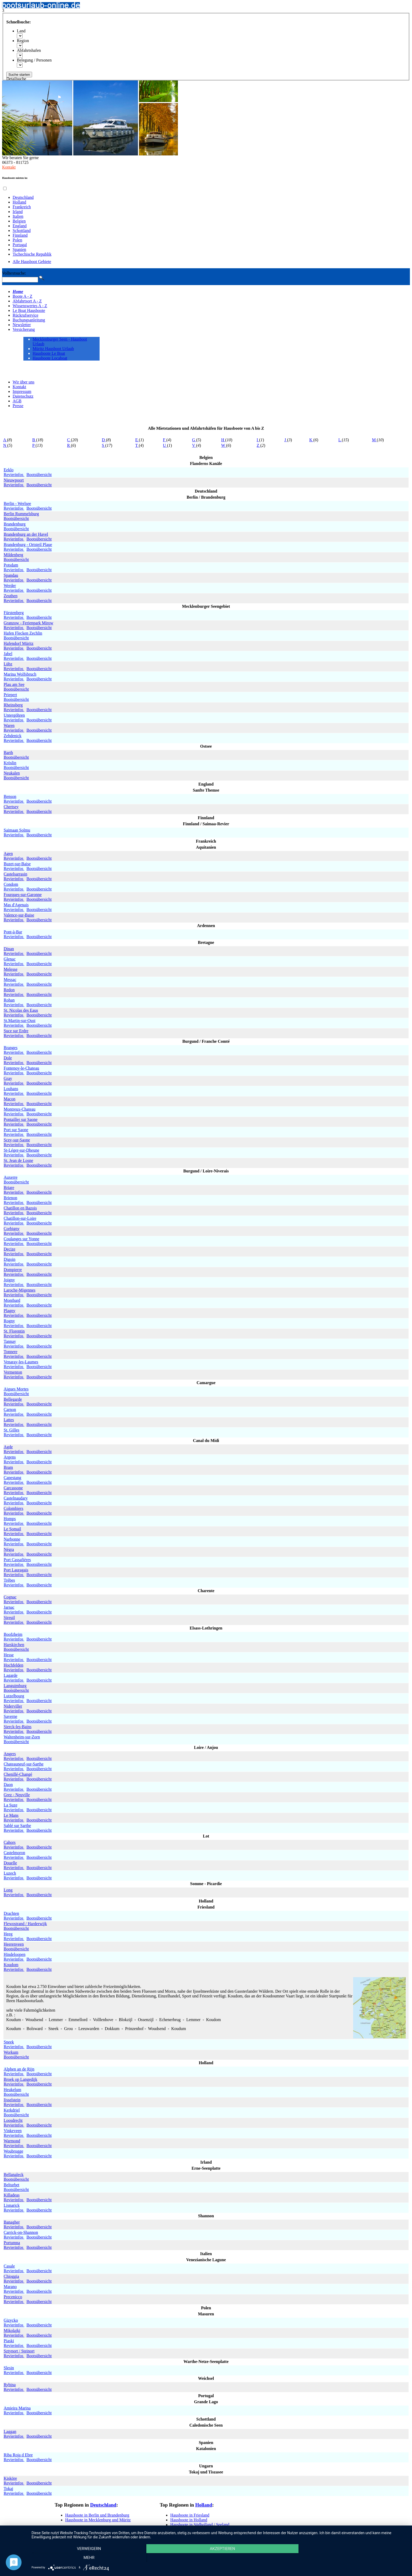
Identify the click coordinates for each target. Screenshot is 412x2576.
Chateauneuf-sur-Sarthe (24, 1764)
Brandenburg (14, 524)
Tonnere (10, 1351)
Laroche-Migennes (19, 1290)
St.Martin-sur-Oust (19, 1020)
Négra (9, 1549)
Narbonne (12, 1539)
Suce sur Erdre (16, 1031)
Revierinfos (14, 474)
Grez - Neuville (17, 1795)
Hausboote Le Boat (49, 353)
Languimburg (15, 1685)
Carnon (10, 1409)
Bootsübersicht (39, 474)
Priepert (10, 694)
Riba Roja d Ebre (18, 2455)
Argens (10, 1457)
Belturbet (11, 2185)
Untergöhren (14, 715)
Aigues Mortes (16, 1389)
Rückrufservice (25, 315)
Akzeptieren (219, 2557)
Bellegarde (13, 1399)
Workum (11, 2052)
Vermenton (13, 1372)
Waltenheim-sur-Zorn (22, 1737)
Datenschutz (23, 396)
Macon (9, 1099)
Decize (9, 1249)
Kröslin (10, 763)
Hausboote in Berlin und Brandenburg (97, 2515)
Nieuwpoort (14, 480)
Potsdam (11, 565)
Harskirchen (14, 1644)
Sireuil (9, 1617)
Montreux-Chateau (19, 1109)
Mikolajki (12, 2330)
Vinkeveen (13, 2130)
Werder (10, 585)
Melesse (10, 969)
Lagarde (10, 1675)
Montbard (12, 1300)
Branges (10, 1047)
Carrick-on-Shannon (21, 2232)
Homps (10, 1518)
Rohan (9, 1000)
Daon (8, 1784)
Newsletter (22, 324)
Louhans (11, 1088)
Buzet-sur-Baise (17, 864)
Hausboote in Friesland (189, 2515)
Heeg (8, 1934)
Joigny (9, 1280)
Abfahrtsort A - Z (27, 301)
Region (23, 40)
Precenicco (13, 2297)
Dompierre (13, 1269)
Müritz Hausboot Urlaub (53, 348)
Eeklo (8, 470)
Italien (18, 216)
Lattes (9, 1420)
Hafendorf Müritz (18, 643)
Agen (8, 853)
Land (21, 31)
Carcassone (13, 1488)
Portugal (20, 244)
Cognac (10, 1597)
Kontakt (9, 167)
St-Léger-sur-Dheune (21, 1150)
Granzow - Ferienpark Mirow (28, 623)
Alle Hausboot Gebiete (32, 261)
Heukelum (12, 2089)
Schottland (21, 230)
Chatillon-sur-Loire (20, 1218)
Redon (9, 990)
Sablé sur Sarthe (17, 1825)
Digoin (9, 1259)
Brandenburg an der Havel (26, 534)
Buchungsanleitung (29, 320)
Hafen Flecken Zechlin (23, 633)
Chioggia (11, 2276)
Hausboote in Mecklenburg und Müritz (98, 2520)
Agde (8, 1447)
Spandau (11, 575)
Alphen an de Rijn (19, 2069)
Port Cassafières (17, 1559)
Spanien (19, 249)
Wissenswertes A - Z (30, 305)
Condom (11, 884)
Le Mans (11, 1815)
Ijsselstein (12, 2100)
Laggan (10, 2431)
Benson (10, 796)
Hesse (9, 1655)
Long (8, 1890)
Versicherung (24, 329)
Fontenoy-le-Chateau (21, 1068)
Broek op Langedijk (20, 2079)
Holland (19, 202)
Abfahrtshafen (29, 50)
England (20, 226)
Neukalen (12, 773)
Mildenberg (13, 555)
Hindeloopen (14, 1954)
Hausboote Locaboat (50, 358)
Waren (9, 725)
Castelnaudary (16, 1498)
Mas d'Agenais (16, 905)
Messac (10, 979)
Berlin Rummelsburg (21, 514)
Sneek (9, 2042)
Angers (10, 1754)
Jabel (8, 653)
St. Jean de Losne (18, 1160)
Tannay (10, 1341)
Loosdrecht (13, 2120)
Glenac (10, 959)
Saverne (10, 1716)
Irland (18, 211)
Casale (9, 2266)
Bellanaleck (14, 2174)
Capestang (12, 1477)
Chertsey (11, 806)
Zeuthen (10, 596)
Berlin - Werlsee (17, 503)
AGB (17, 401)
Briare (9, 1187)
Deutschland (23, 197)
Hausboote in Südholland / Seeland (199, 2524)
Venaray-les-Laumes (21, 1362)
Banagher (12, 2222)
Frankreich (22, 207)
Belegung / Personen (34, 60)
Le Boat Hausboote (29, 310)
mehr (350, 2557)
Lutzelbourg (14, 1696)
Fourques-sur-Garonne (23, 894)
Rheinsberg (13, 705)
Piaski (9, 2341)
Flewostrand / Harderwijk (25, 1923)
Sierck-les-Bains (18, 1726)
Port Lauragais (16, 1570)
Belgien (19, 221)
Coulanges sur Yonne (21, 1239)
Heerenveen (14, 1944)
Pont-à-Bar (13, 932)
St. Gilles (11, 1430)
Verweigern (88, 2557)
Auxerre (10, 1177)
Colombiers (13, 1508)
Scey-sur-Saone (17, 1140)
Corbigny (11, 1228)
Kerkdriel (12, 2110)
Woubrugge (13, 2151)
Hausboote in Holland (188, 2520)
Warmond (12, 2141)
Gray (8, 1078)
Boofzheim (13, 1634)
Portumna (12, 2242)
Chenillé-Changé (18, 1774)
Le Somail (12, 1529)
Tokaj (8, 2488)
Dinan (9, 949)
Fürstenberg (14, 612)
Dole (8, 1058)
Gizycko (11, 2320)
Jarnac (9, 1607)
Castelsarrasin (15, 874)
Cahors (10, 1842)
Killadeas (11, 2195)
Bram (8, 1467)
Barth (8, 752)
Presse (18, 405)
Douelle (10, 1863)
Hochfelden (13, 1665)
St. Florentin (14, 1331)
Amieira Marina (17, 2408)
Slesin (9, 2368)
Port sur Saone (16, 1129)
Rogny (9, 1321)
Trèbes (9, 1580)
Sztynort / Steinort (19, 2351)
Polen (17, 240)
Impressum (22, 391)
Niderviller (13, 1706)
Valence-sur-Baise (19, 915)
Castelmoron (14, 1852)
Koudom (11, 1964)
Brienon (10, 1198)
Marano (10, 2286)
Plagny (9, 1310)
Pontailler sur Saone (21, 1119)
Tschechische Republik (32, 254)
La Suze (10, 1805)
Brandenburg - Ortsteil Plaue (28, 544)
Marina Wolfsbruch (20, 674)
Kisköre (10, 2478)
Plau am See (14, 684)
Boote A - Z (22, 296)
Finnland (20, 235)
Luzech (10, 1873)
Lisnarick (11, 2205)
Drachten (11, 1913)
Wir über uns (23, 382)
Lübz (8, 664)
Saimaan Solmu (17, 830)
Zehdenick (13, 735)
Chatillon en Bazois (20, 1208)
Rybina (10, 2384)
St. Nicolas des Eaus (21, 1010)
